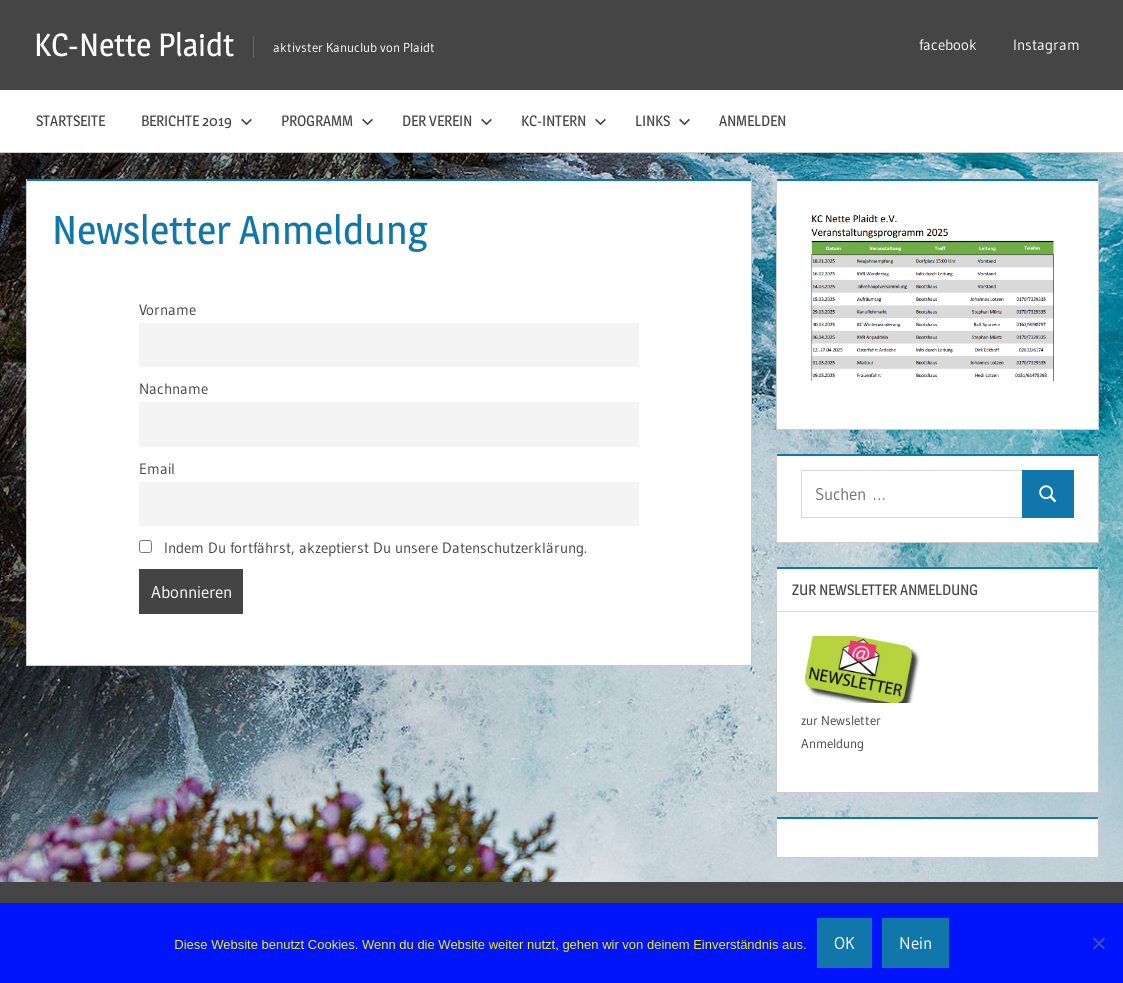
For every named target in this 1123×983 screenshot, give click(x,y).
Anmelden (752, 120)
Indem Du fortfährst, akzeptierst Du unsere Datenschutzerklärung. (363, 547)
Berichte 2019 (197, 120)
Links (663, 120)
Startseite (70, 120)
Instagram (1046, 44)
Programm (327, 120)
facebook (948, 44)
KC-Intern (564, 120)
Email (157, 468)
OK (844, 942)
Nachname (173, 388)
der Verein (447, 120)
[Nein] (1098, 943)
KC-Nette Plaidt (134, 44)
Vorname (167, 309)
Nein (915, 942)
